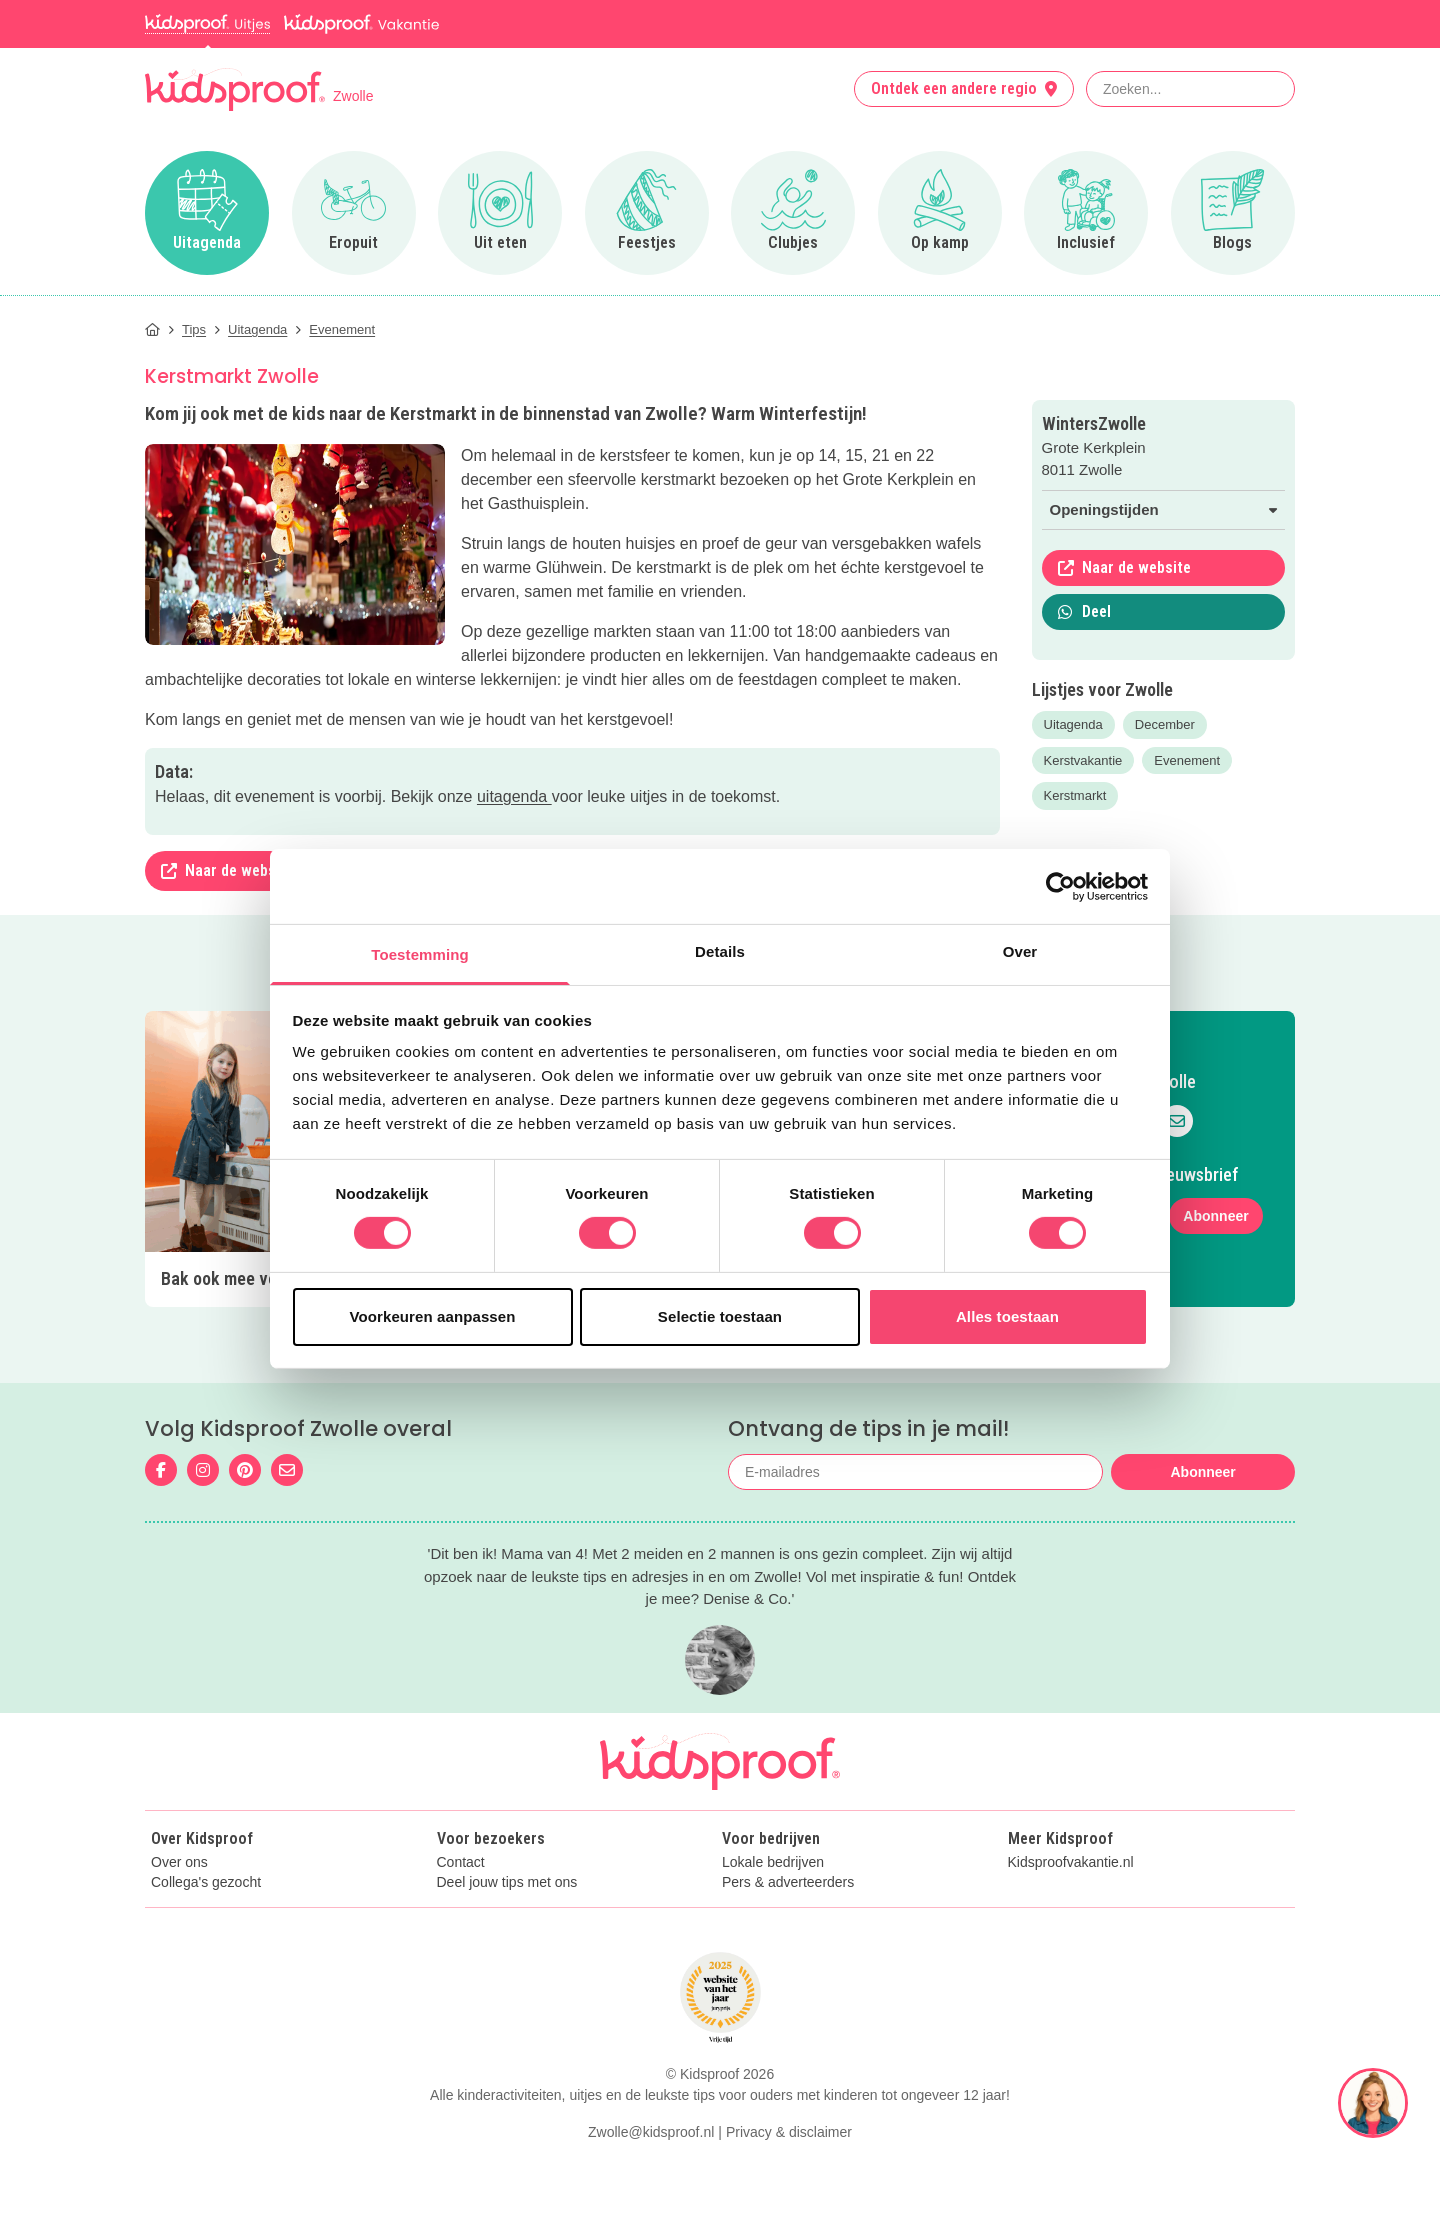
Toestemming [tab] (420, 954)
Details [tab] (720, 951)
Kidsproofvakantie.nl (1071, 1862)
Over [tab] (1020, 951)
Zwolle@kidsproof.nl (651, 2132)
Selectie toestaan (720, 1316)
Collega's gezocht (206, 1882)
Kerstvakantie (1083, 760)
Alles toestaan (1007, 1316)
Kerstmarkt (1075, 795)
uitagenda (514, 796)
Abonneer (1215, 1216)
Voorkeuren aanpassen (433, 1316)
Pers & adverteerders (788, 1882)
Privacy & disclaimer (789, 2132)
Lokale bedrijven (773, 1862)
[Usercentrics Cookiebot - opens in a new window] (1060, 886)
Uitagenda (1073, 724)
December (1165, 724)
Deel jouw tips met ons (507, 1882)
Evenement (1187, 760)
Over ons (179, 1862)
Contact (461, 1862)
